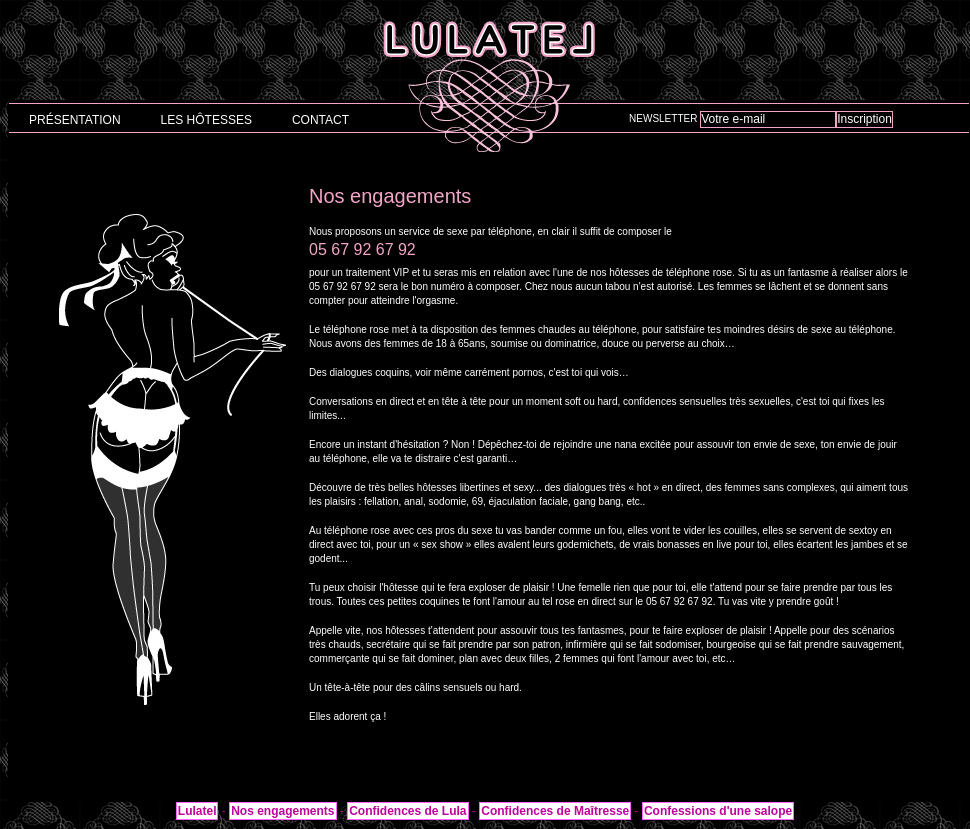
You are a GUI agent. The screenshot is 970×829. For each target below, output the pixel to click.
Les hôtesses (206, 120)
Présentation (75, 120)
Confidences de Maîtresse (555, 811)
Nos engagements (282, 811)
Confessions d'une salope (718, 811)
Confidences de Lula (407, 811)
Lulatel (197, 811)
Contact (320, 120)
